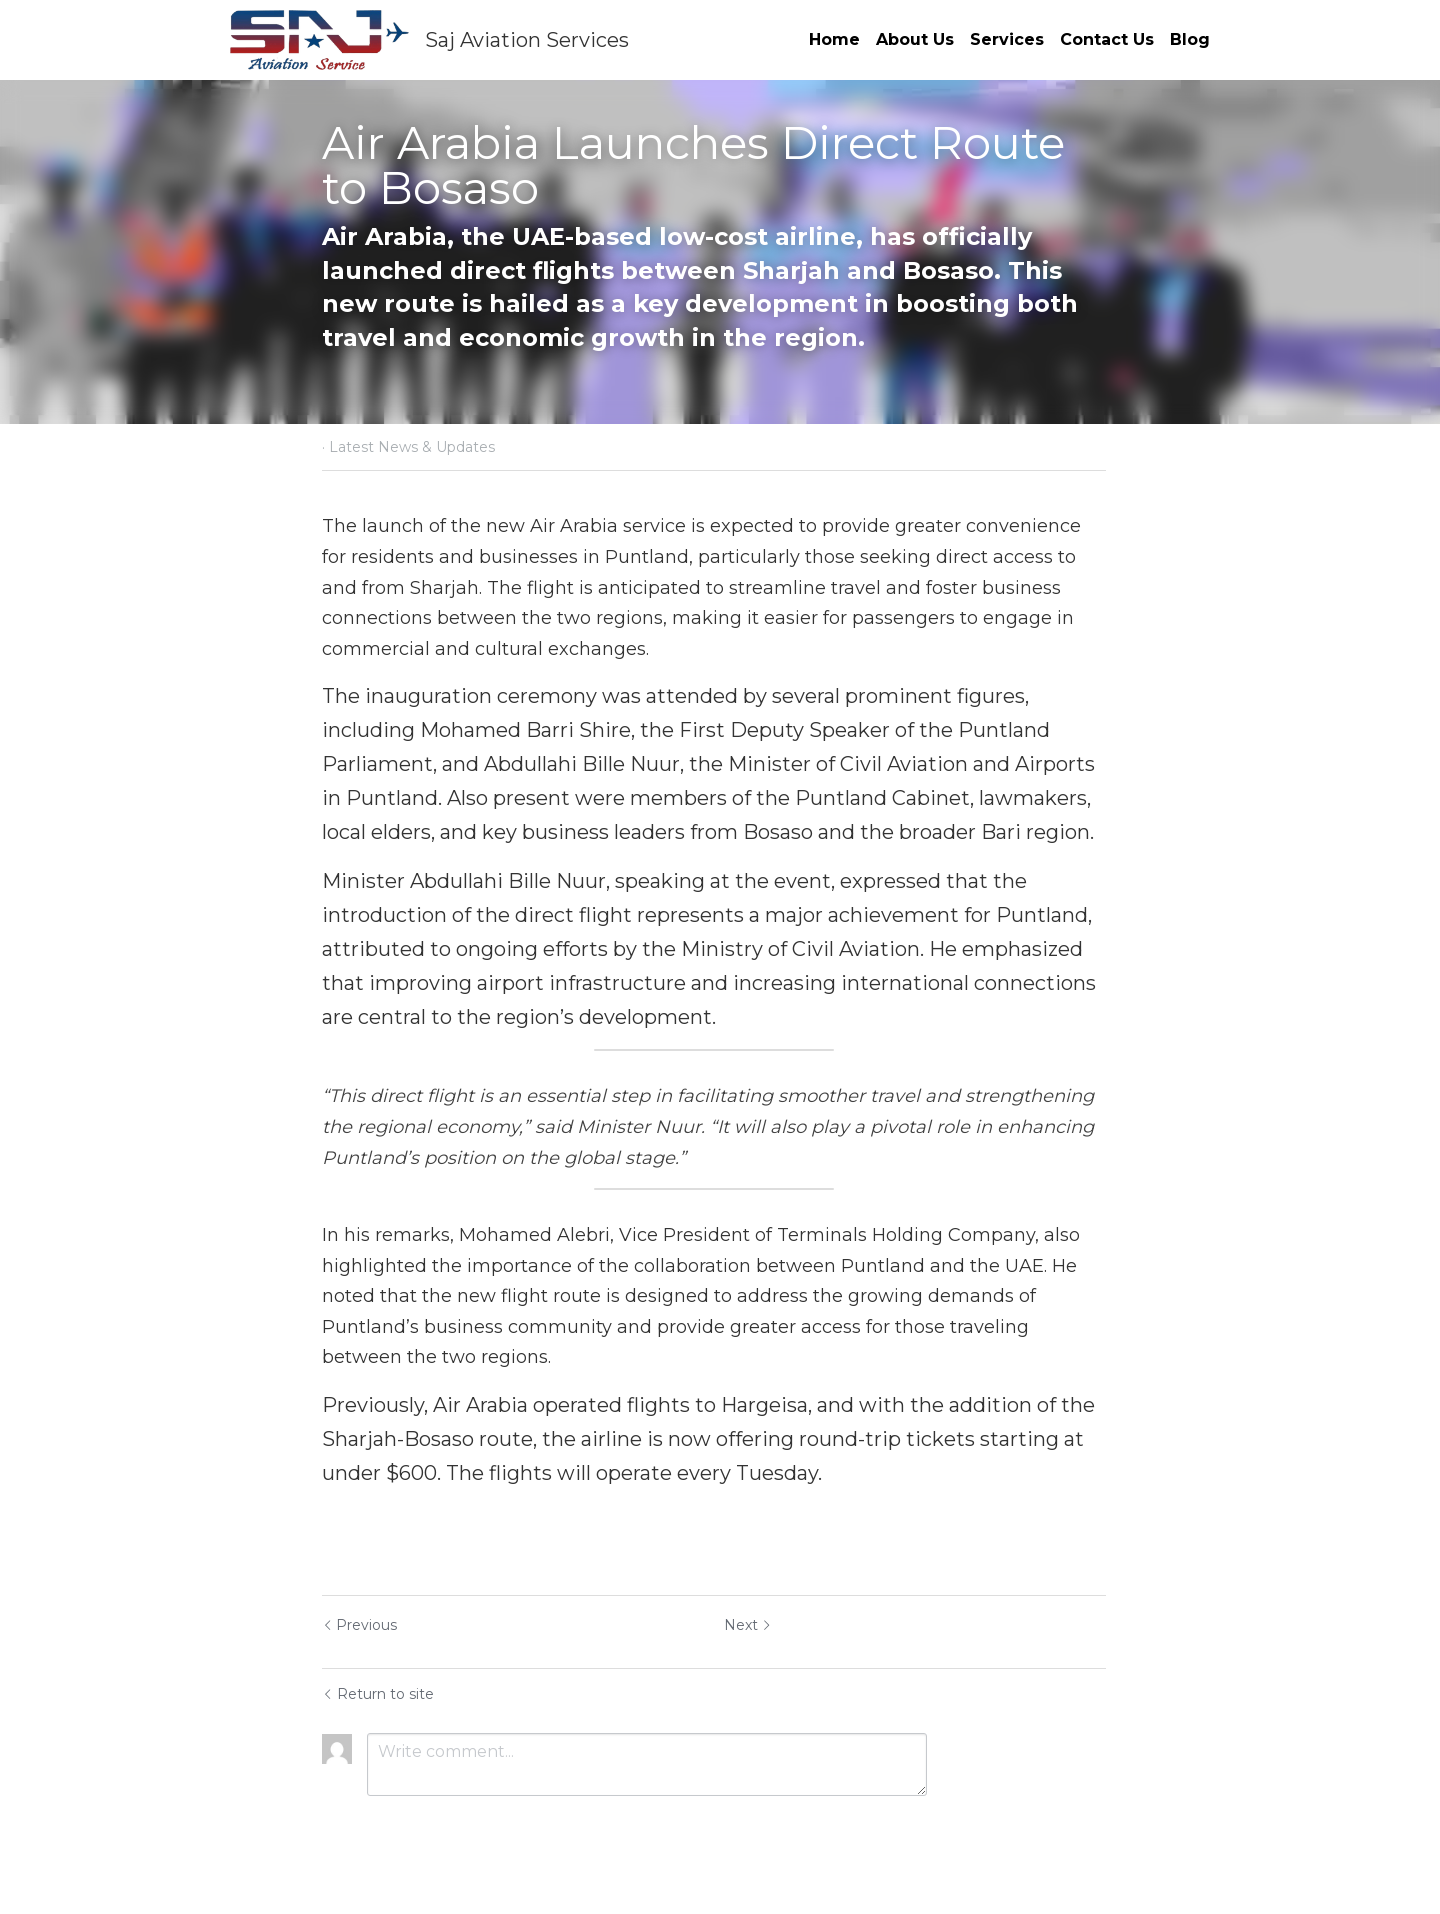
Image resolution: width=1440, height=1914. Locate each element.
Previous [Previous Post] (359, 1625)
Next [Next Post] (754, 1625)
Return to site (378, 1694)
